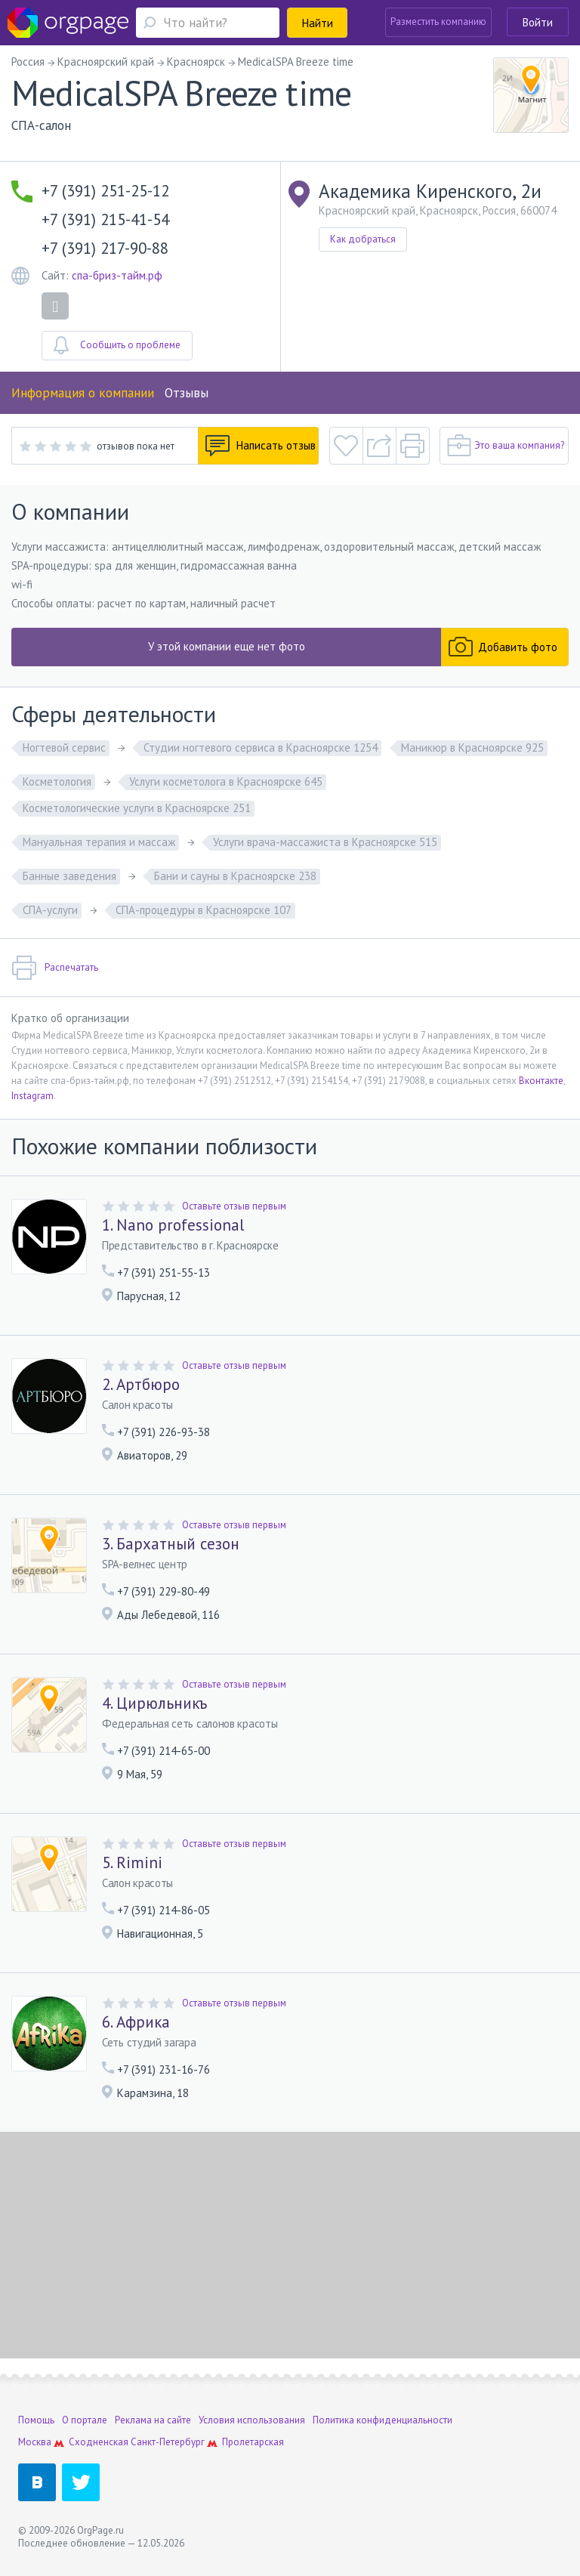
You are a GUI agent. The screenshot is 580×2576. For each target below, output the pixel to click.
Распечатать (54, 968)
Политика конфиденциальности (382, 2420)
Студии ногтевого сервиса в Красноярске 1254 (260, 747)
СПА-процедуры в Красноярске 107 (204, 910)
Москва (34, 2441)
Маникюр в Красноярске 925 (472, 747)
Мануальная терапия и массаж (99, 842)
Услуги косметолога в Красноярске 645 (225, 781)
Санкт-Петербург (168, 2441)
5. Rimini (132, 1863)
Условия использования (252, 2420)
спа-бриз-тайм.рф (117, 275)
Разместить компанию (438, 21)
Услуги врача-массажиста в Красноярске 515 (325, 842)
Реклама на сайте (153, 2420)
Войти (538, 22)
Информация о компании (82, 393)
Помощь (36, 2420)
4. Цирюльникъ (154, 1703)
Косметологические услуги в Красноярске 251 (137, 808)
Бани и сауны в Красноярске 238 (235, 876)
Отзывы (186, 393)
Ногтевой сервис (64, 747)
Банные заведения (69, 876)
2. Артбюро (141, 1384)
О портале (84, 2420)
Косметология (57, 781)
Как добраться (363, 239)
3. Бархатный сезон (170, 1544)
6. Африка (136, 2022)
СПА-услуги (50, 910)
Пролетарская (253, 2441)
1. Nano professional (173, 1225)
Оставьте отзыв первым (234, 1206)
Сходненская (98, 2441)
